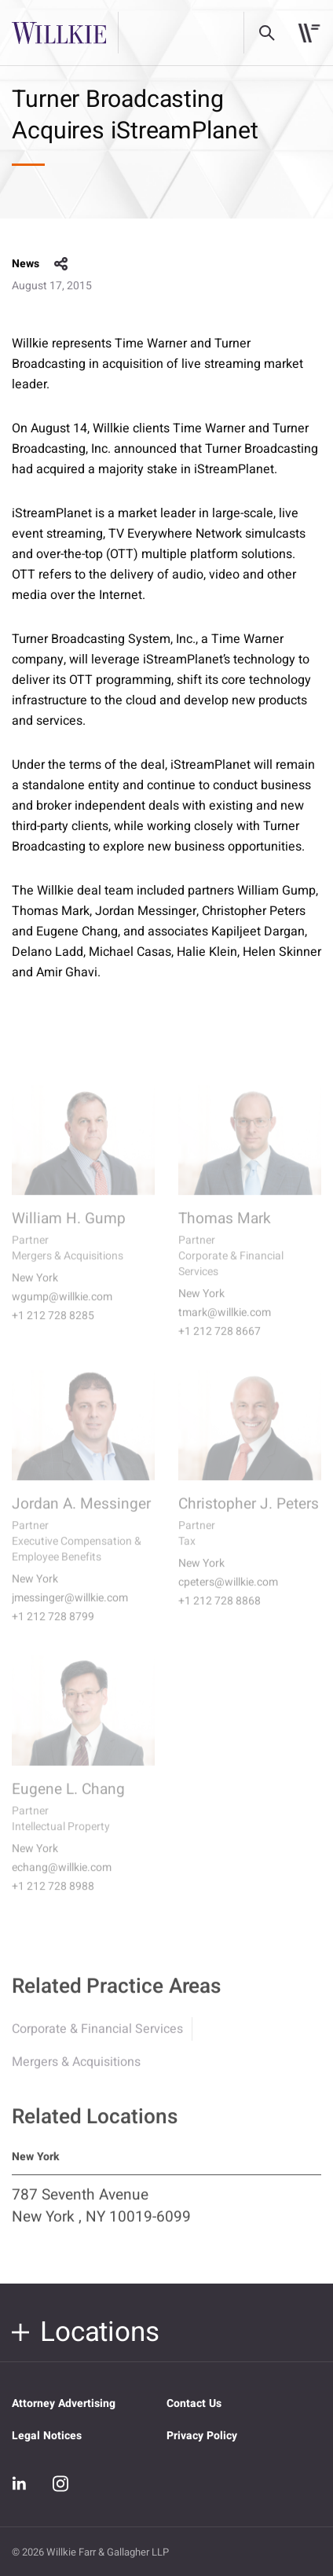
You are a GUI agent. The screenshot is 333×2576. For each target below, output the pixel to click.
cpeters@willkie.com (228, 1593)
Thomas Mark (224, 1229)
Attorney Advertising (63, 2403)
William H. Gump (69, 1229)
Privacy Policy (201, 2435)
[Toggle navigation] (309, 33)
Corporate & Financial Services (97, 2038)
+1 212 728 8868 (219, 1612)
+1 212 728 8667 (219, 1342)
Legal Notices (47, 2435)
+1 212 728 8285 (53, 1327)
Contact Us (193, 2403)
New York (35, 1289)
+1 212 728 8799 (53, 1628)
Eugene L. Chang (68, 1800)
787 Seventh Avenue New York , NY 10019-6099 (101, 2215)
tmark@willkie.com (224, 1324)
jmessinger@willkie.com (70, 1609)
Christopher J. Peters (248, 1515)
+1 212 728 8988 (53, 1897)
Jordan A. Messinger (81, 1515)
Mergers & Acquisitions (76, 2071)
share (61, 264)
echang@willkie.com (62, 1879)
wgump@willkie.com (62, 1308)
